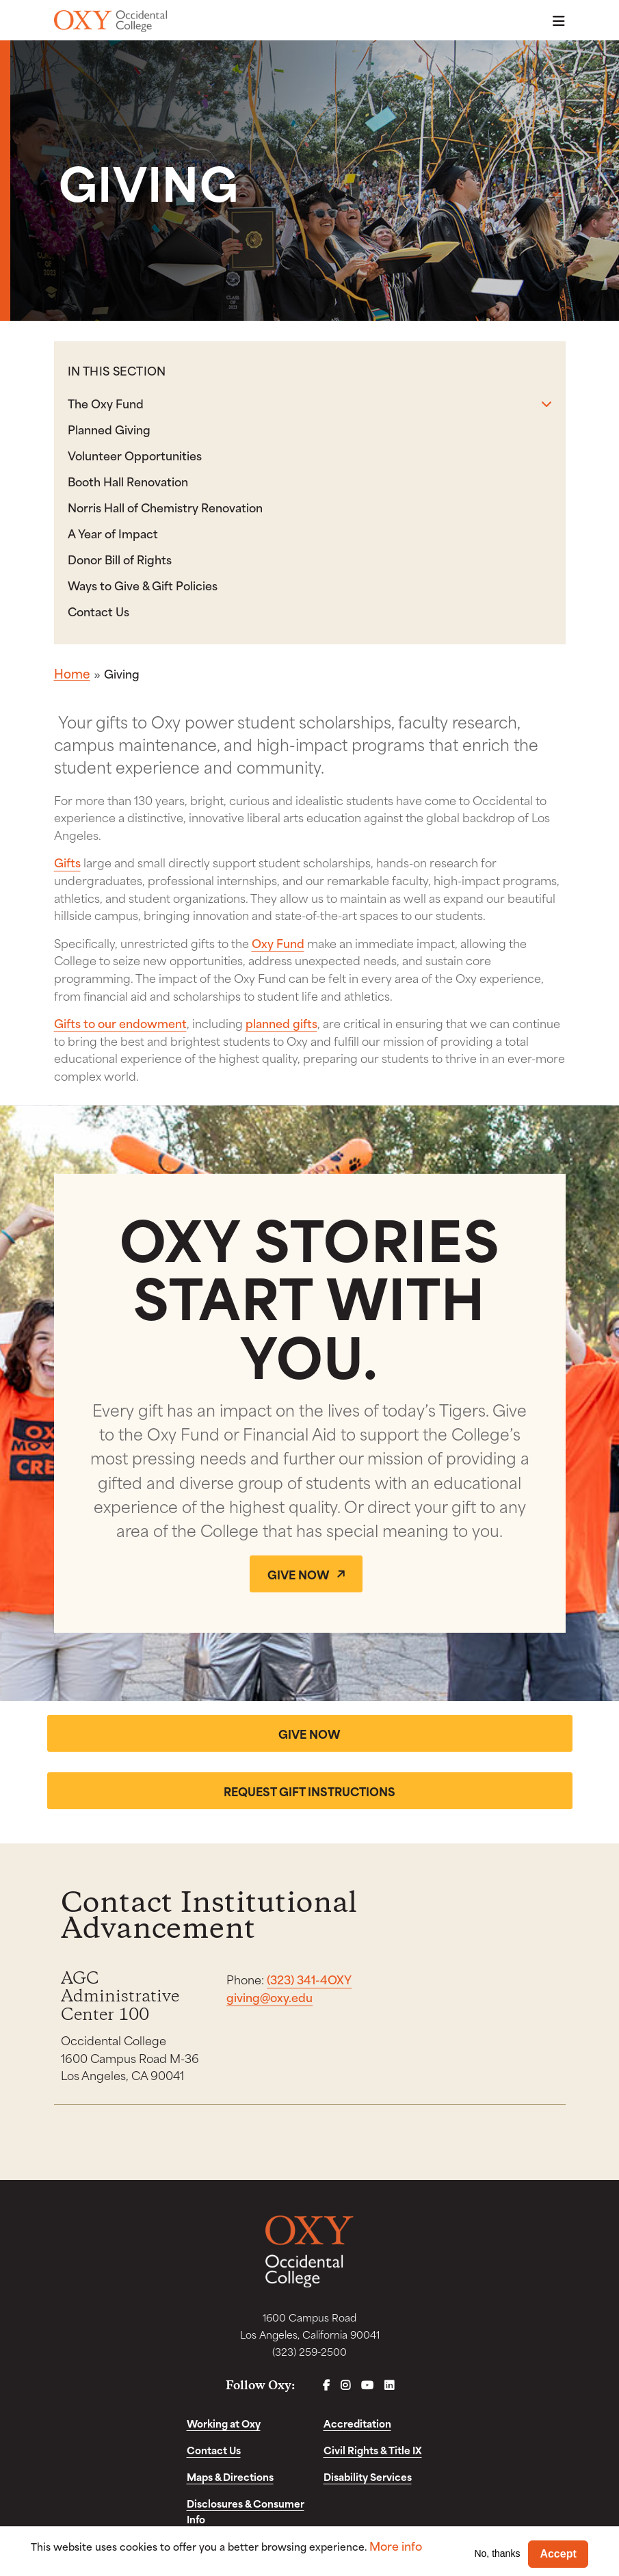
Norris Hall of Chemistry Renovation (165, 506)
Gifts (67, 862)
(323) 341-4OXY (309, 1979)
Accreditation (357, 2424)
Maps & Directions (230, 2477)
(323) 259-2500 (309, 2352)
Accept (558, 2554)
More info (395, 2545)
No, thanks (497, 2553)
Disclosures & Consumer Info (245, 2511)
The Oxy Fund (106, 402)
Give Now (298, 1574)
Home (72, 673)
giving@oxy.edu (269, 1997)
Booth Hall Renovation (128, 480)
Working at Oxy (224, 2424)
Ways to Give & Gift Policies (143, 584)
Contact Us (98, 610)
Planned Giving (109, 428)
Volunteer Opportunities (135, 454)
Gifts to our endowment (120, 1022)
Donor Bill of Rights (120, 558)
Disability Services (368, 2477)
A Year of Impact (113, 532)
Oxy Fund (278, 942)
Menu (554, 20)
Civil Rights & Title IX (373, 2450)
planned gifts (281, 1022)
